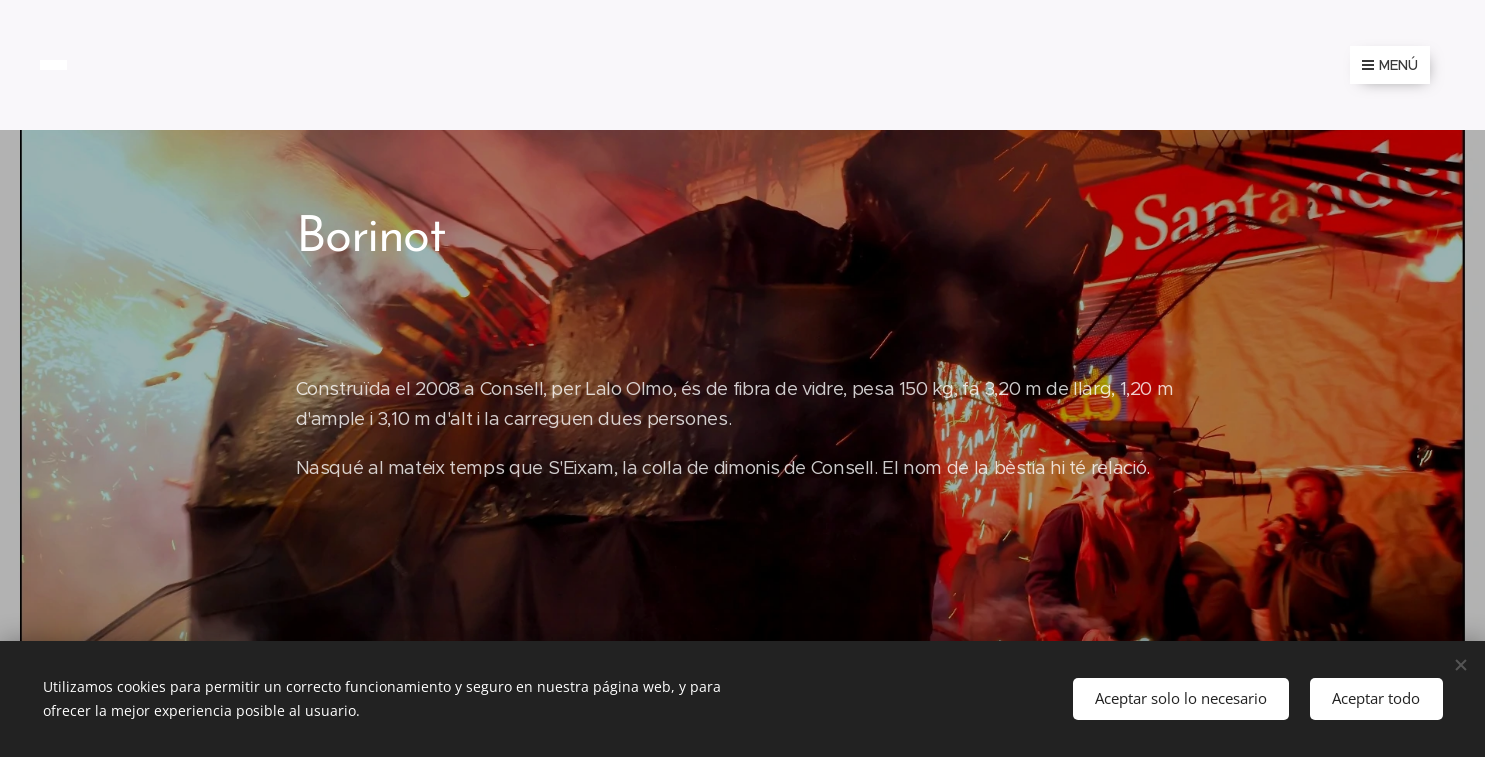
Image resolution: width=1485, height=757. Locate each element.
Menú (1390, 65)
